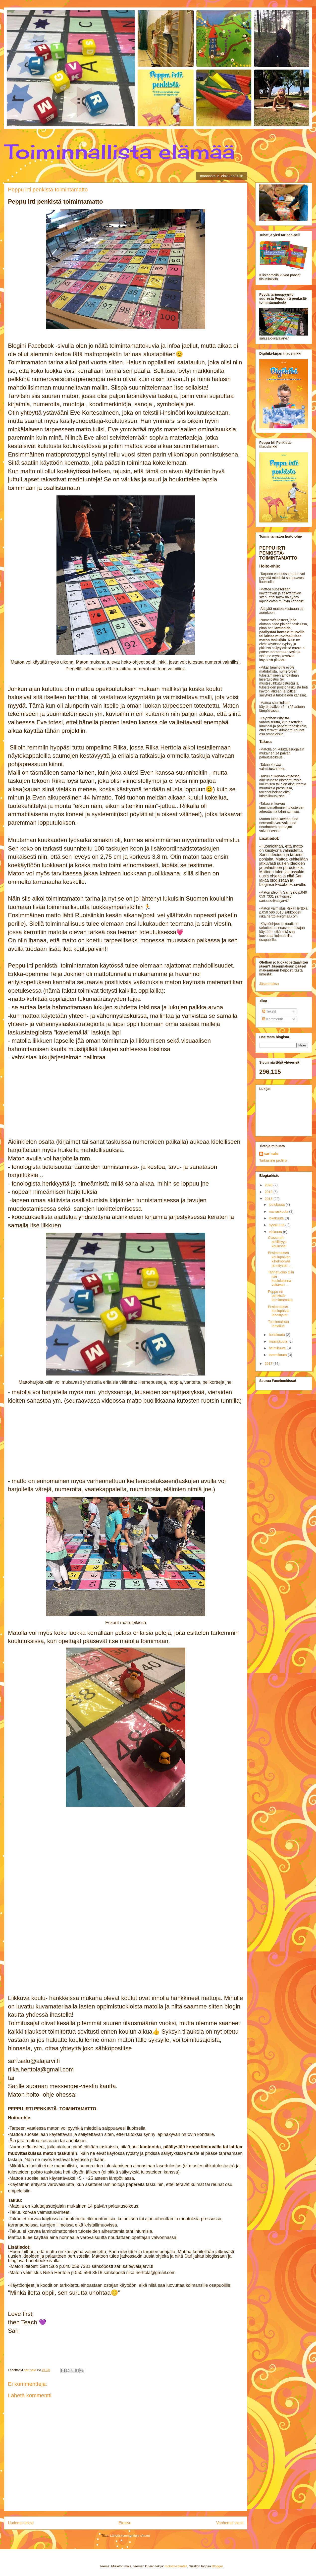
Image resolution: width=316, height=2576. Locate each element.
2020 (269, 1185)
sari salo (271, 1154)
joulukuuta (277, 1204)
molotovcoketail (176, 2566)
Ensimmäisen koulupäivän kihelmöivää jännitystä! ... (279, 1259)
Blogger (217, 2566)
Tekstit (269, 1011)
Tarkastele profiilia (273, 1160)
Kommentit (272, 1019)
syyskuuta (277, 1225)
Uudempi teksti (21, 2523)
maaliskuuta (278, 1341)
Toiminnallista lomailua (278, 1324)
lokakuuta (277, 1218)
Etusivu (125, 2523)
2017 (269, 1364)
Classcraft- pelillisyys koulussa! (277, 1242)
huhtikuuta (277, 1335)
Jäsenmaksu (269, 984)
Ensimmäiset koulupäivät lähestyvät (278, 1311)
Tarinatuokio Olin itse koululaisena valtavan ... (281, 1278)
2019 (269, 1192)
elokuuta (276, 1232)
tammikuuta (278, 1355)
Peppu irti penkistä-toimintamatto (280, 1296)
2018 (269, 1199)
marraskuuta (279, 1211)
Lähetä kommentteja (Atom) (130, 2535)
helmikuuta (278, 1348)
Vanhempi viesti (229, 2523)
